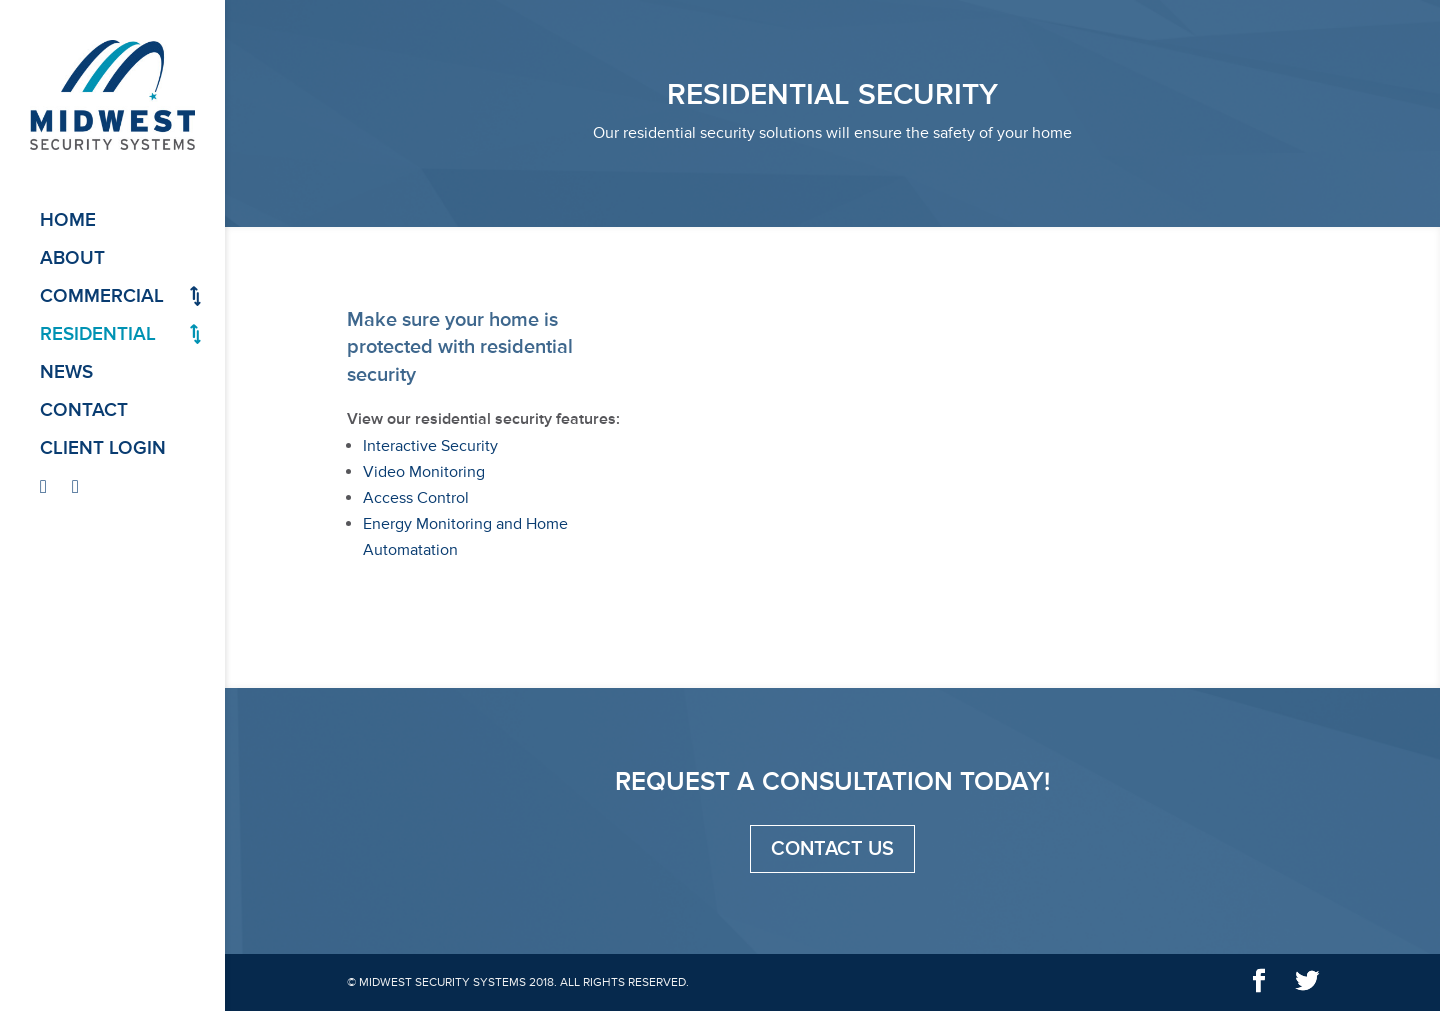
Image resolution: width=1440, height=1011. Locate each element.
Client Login (103, 449)
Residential (98, 335)
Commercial (102, 297)
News (66, 373)
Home (68, 221)
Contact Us (832, 849)
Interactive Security (430, 446)
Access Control (416, 498)
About (72, 259)
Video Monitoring (424, 472)
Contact (84, 411)
